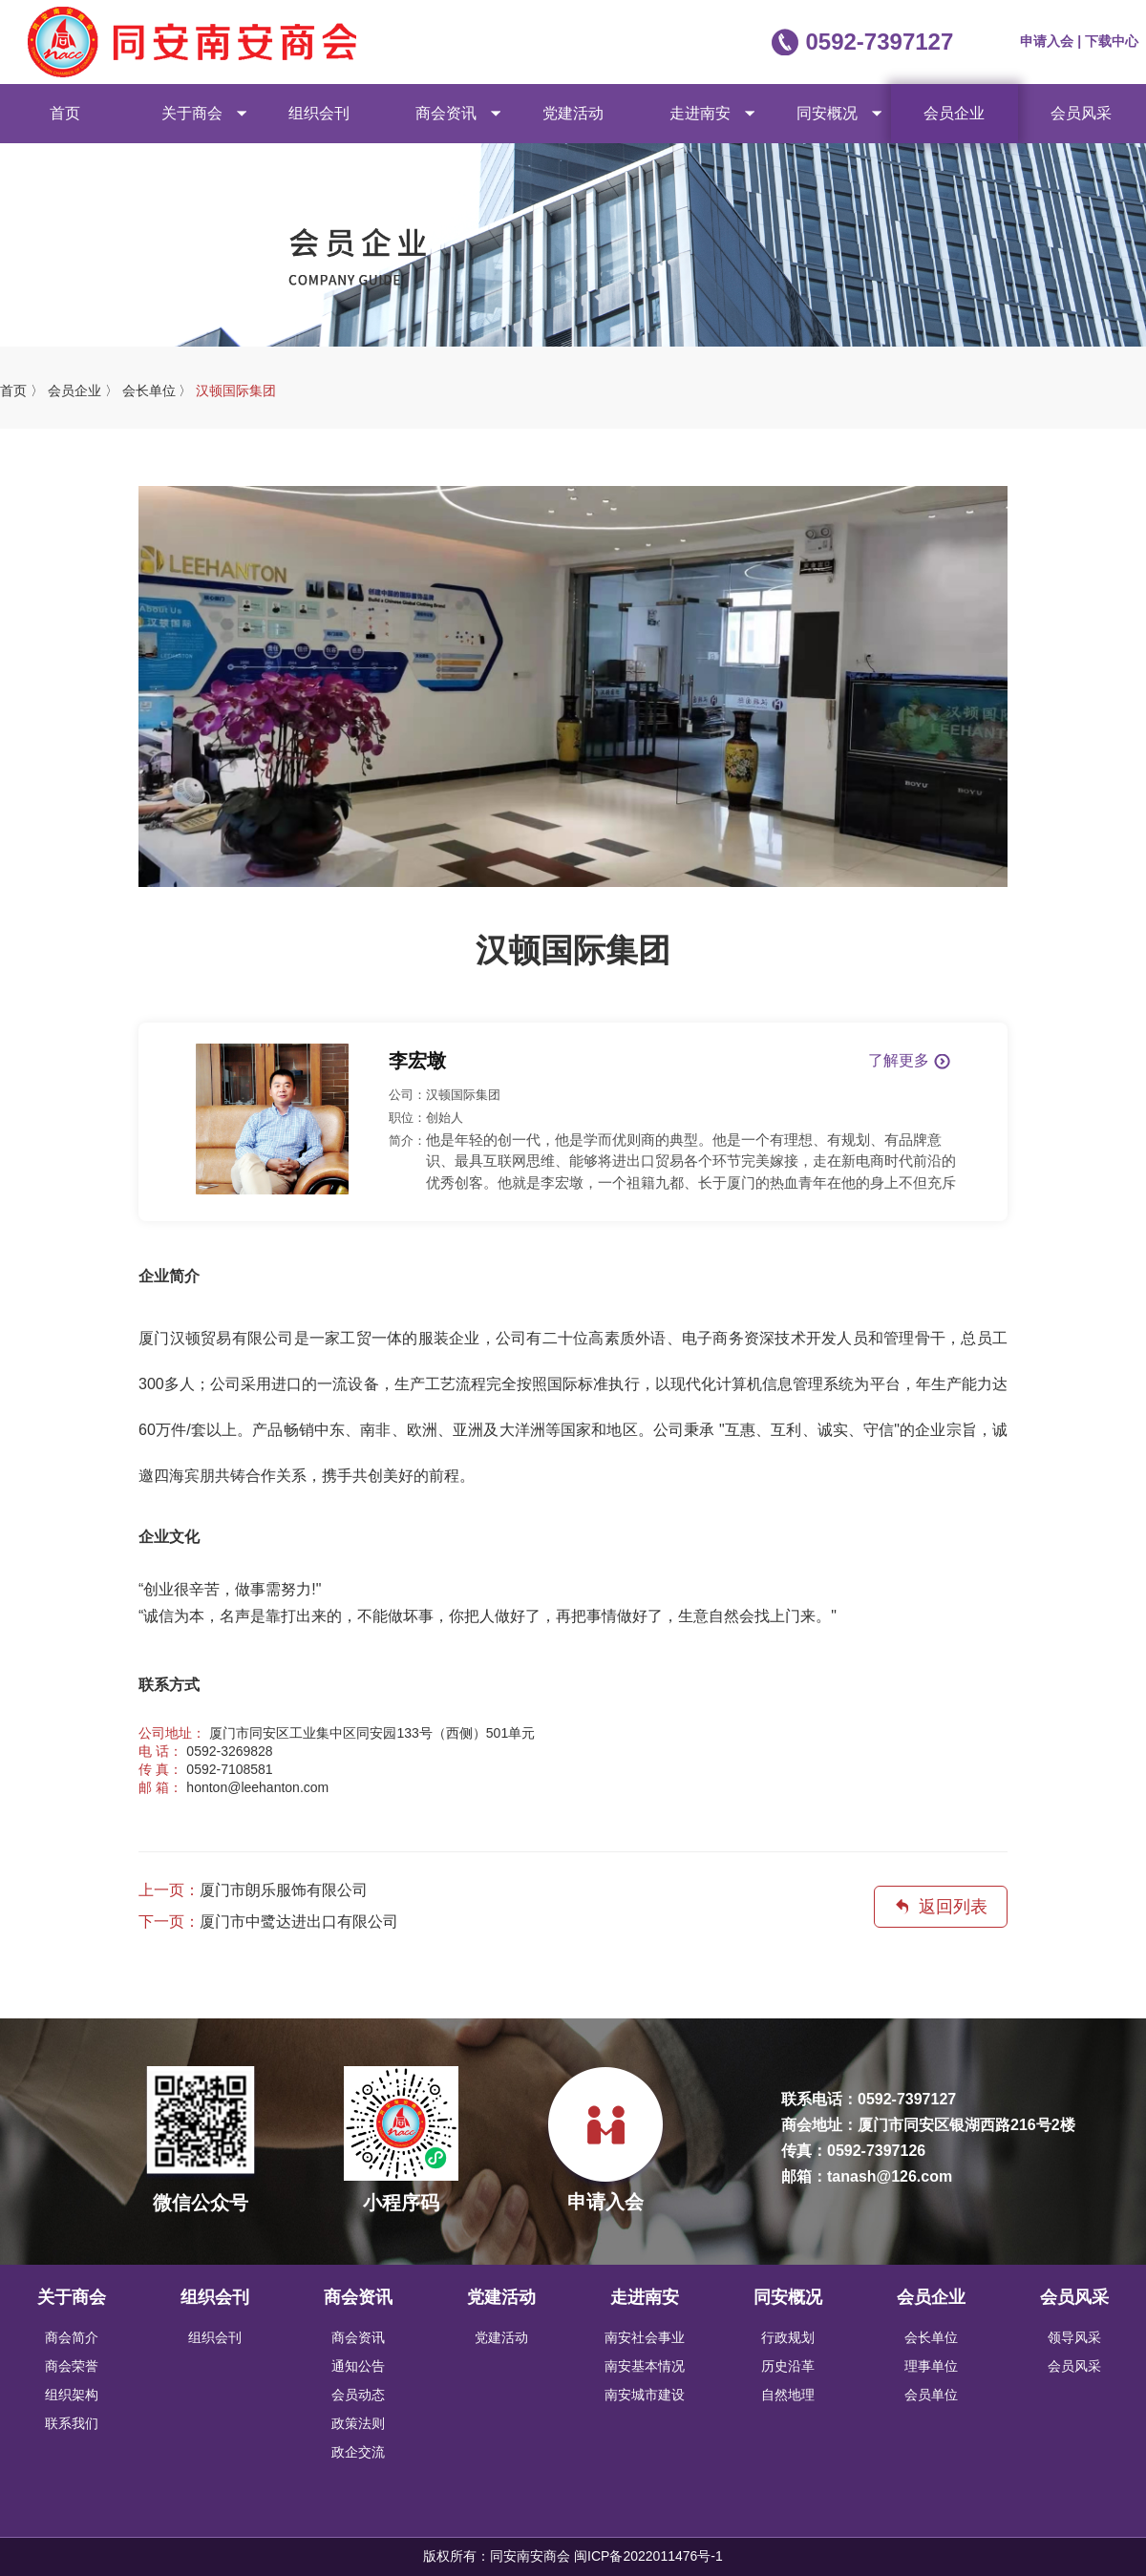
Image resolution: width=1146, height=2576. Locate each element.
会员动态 (358, 2394)
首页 (65, 113)
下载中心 (1111, 41)
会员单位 (931, 2394)
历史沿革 (788, 2366)
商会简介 (71, 2337)
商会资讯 (446, 113)
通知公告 (358, 2366)
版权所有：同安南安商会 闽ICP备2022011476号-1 (573, 2556)
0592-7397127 (879, 41)
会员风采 (1081, 113)
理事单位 (931, 2366)
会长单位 (931, 2337)
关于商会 (192, 113)
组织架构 (71, 2394)
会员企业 (954, 113)
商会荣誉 (71, 2366)
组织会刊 (319, 113)
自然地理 (788, 2394)
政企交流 (358, 2452)
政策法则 (358, 2423)
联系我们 (71, 2423)
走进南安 (700, 113)
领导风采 (1074, 2337)
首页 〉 (22, 390)
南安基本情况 (645, 2366)
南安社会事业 (645, 2337)
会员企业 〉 (83, 390)
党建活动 (573, 113)
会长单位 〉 (157, 390)
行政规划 (788, 2337)
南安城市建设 (645, 2394)
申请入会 (1048, 41)
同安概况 (827, 113)
